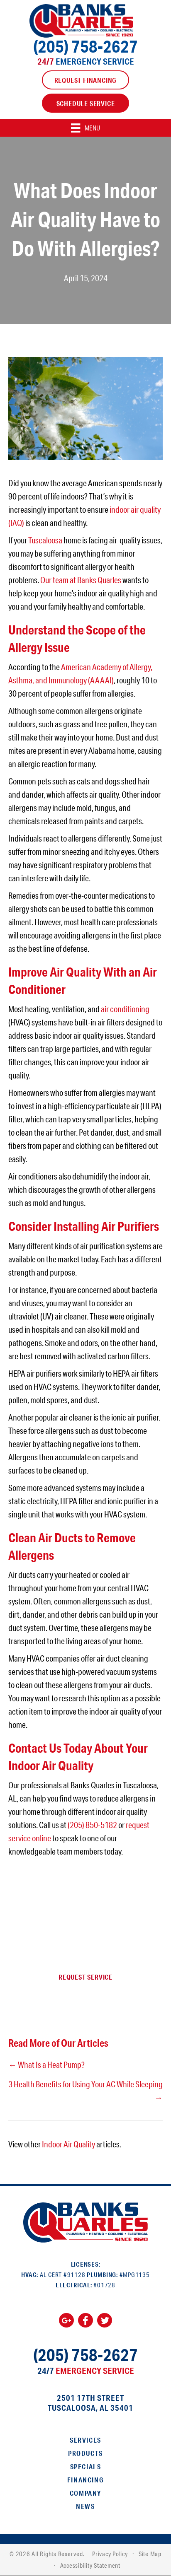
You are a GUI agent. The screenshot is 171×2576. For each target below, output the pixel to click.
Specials (85, 2466)
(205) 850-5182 (92, 1825)
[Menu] (85, 128)
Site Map (150, 2554)
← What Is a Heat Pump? (46, 2064)
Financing (85, 2479)
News (85, 2506)
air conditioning (125, 1009)
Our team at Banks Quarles (80, 580)
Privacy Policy (110, 2554)
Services (85, 2440)
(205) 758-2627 (85, 46)
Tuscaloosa (45, 540)
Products (85, 2453)
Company (85, 2493)
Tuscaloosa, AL (78, 2407)
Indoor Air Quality (68, 2144)
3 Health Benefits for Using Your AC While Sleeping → (85, 2090)
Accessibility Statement (90, 2565)
